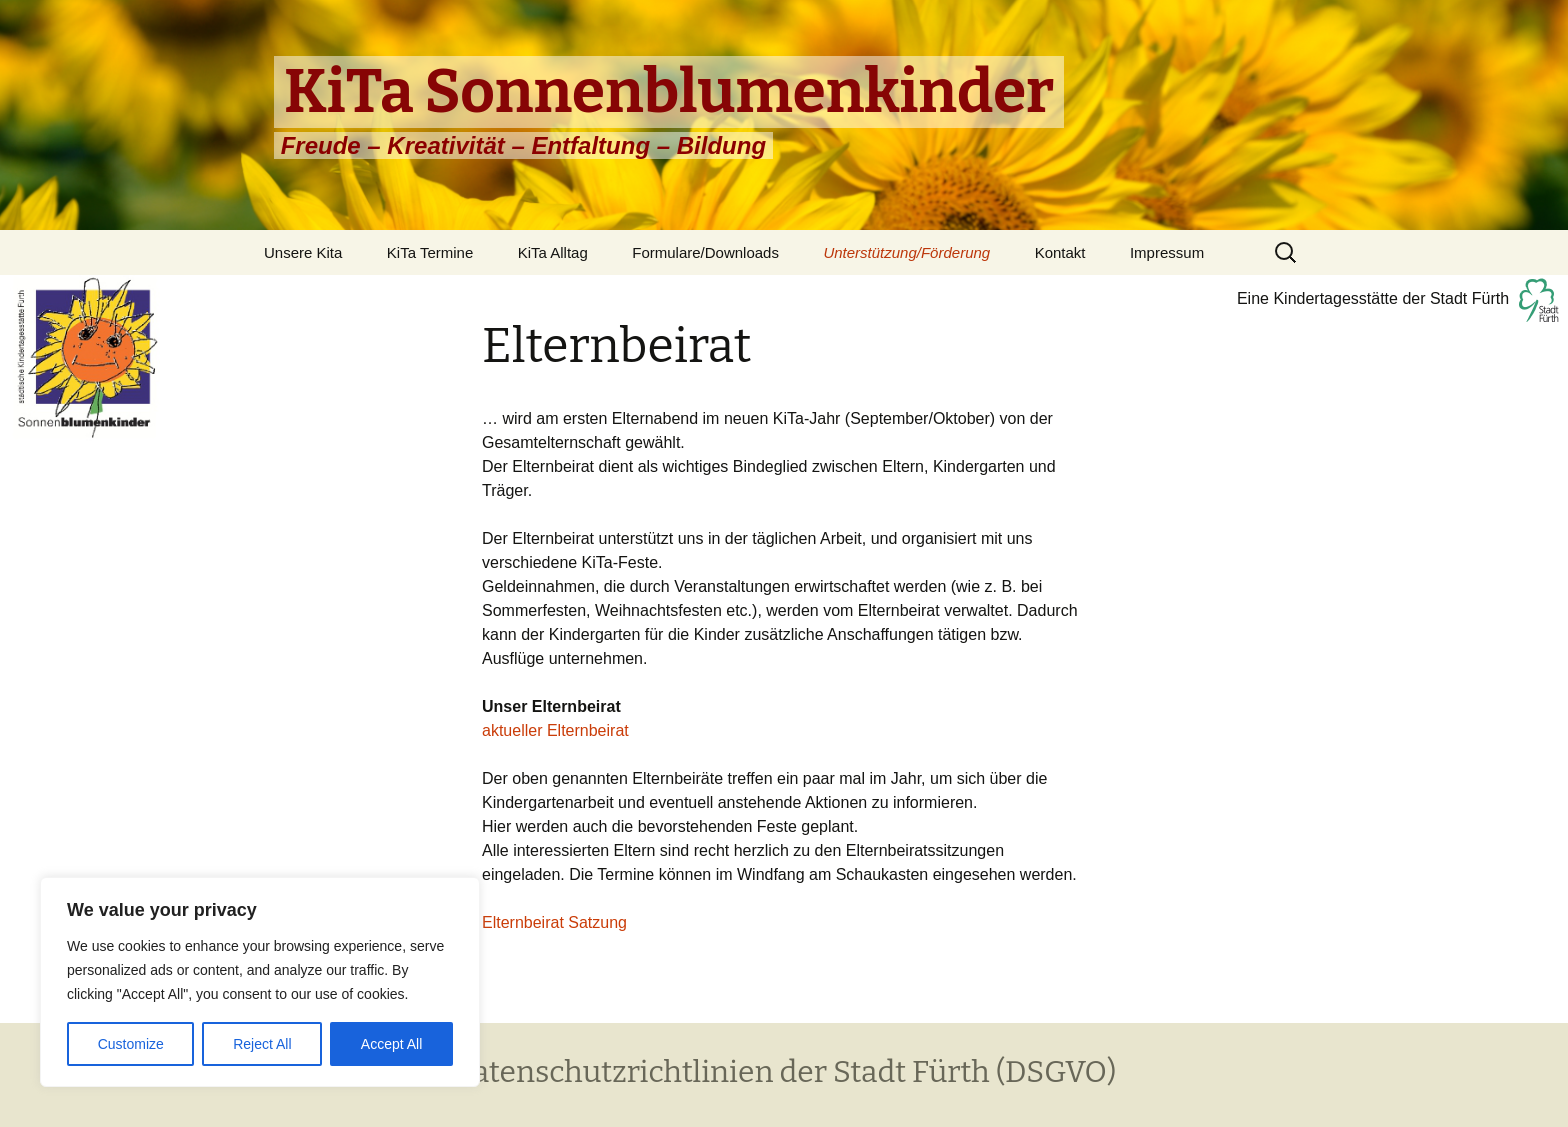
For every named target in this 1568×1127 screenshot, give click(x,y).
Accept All (391, 1044)
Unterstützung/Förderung (906, 252)
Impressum (1167, 252)
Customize (131, 1044)
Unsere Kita (303, 252)
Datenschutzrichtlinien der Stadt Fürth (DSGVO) (784, 1072)
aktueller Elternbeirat (555, 730)
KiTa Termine (430, 252)
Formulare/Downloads (705, 252)
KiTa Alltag (553, 252)
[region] (260, 982)
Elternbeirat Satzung (554, 922)
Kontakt (1060, 252)
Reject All (262, 1044)
